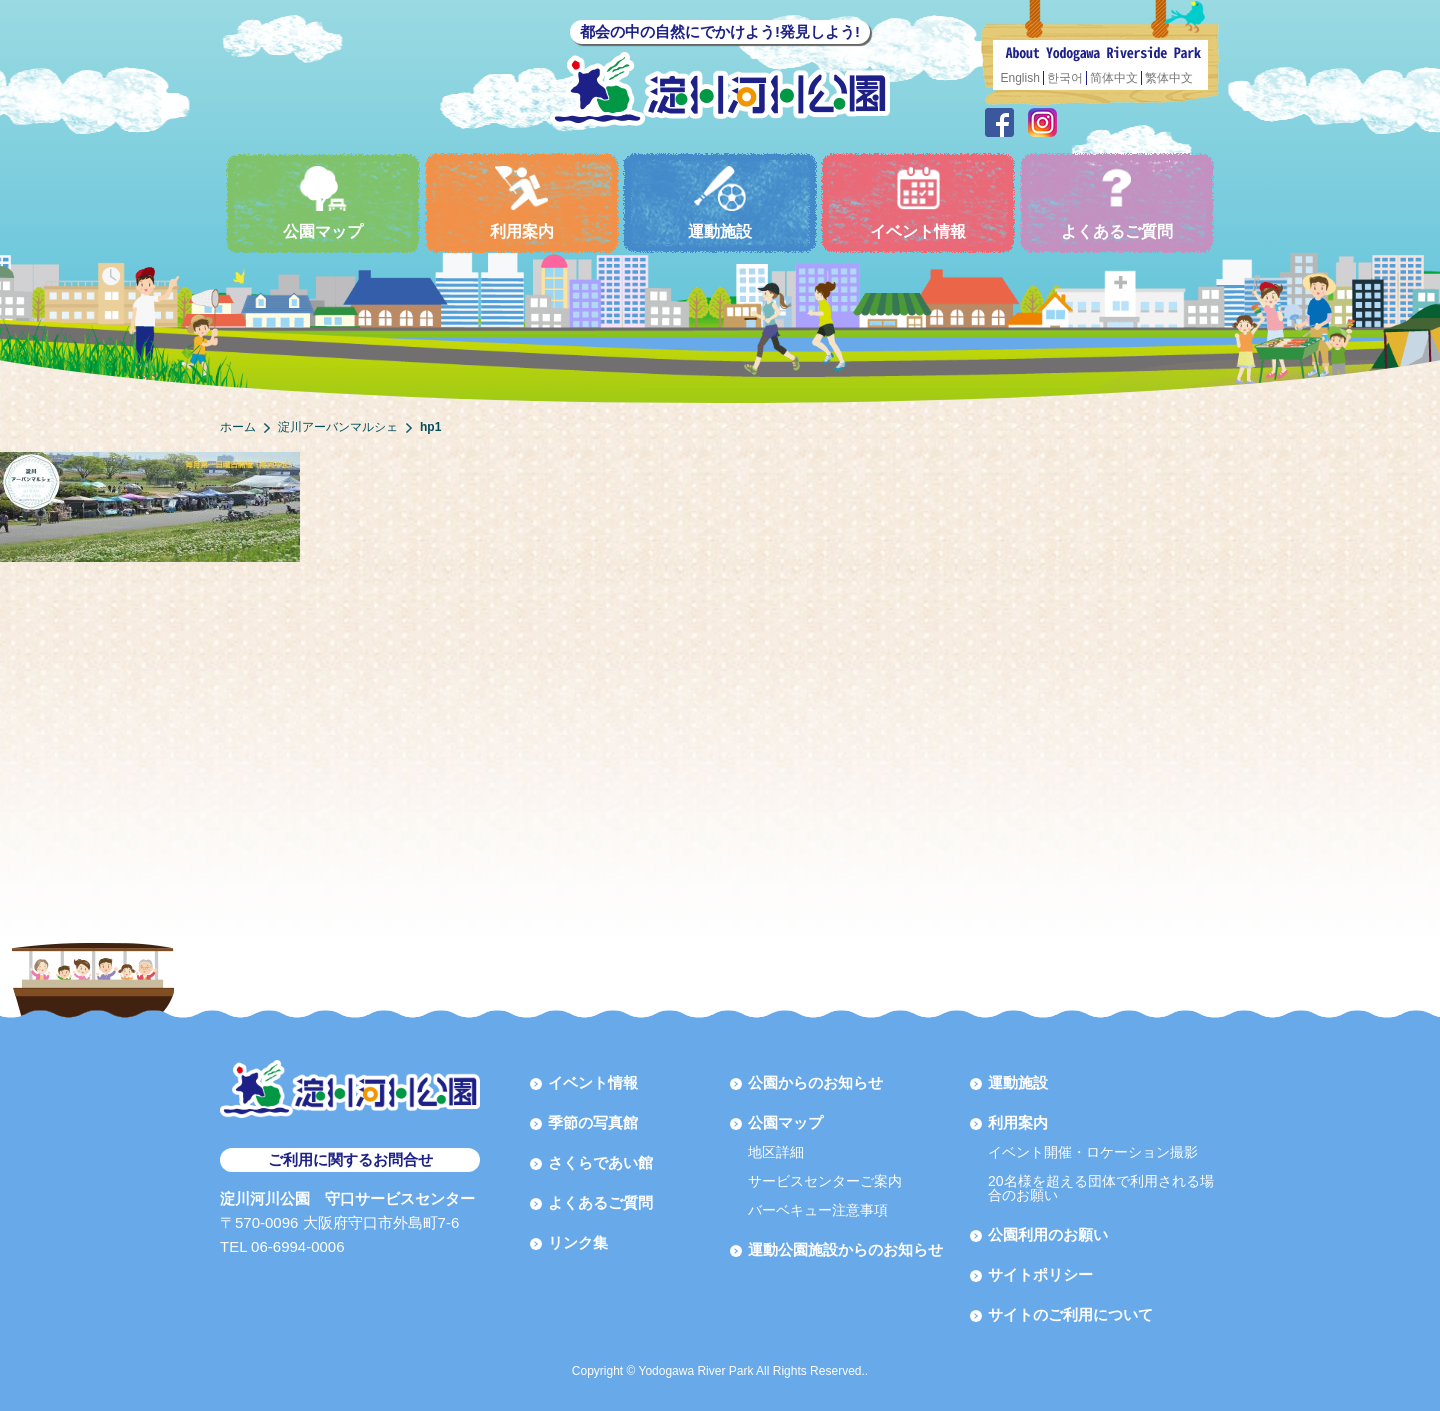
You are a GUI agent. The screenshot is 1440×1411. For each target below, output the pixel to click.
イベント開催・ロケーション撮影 (1093, 1152)
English (1020, 78)
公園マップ (323, 202)
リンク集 (578, 1242)
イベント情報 (918, 202)
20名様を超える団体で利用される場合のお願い (1101, 1188)
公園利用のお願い (1048, 1234)
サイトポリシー (1040, 1274)
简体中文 (1114, 78)
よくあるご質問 (1117, 202)
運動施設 (720, 202)
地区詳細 (776, 1152)
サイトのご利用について (1070, 1314)
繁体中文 (1169, 78)
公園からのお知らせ (815, 1082)
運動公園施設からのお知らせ (845, 1249)
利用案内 (522, 202)
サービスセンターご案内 (825, 1181)
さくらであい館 (600, 1162)
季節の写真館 (593, 1122)
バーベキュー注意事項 (818, 1210)
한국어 (1065, 78)
